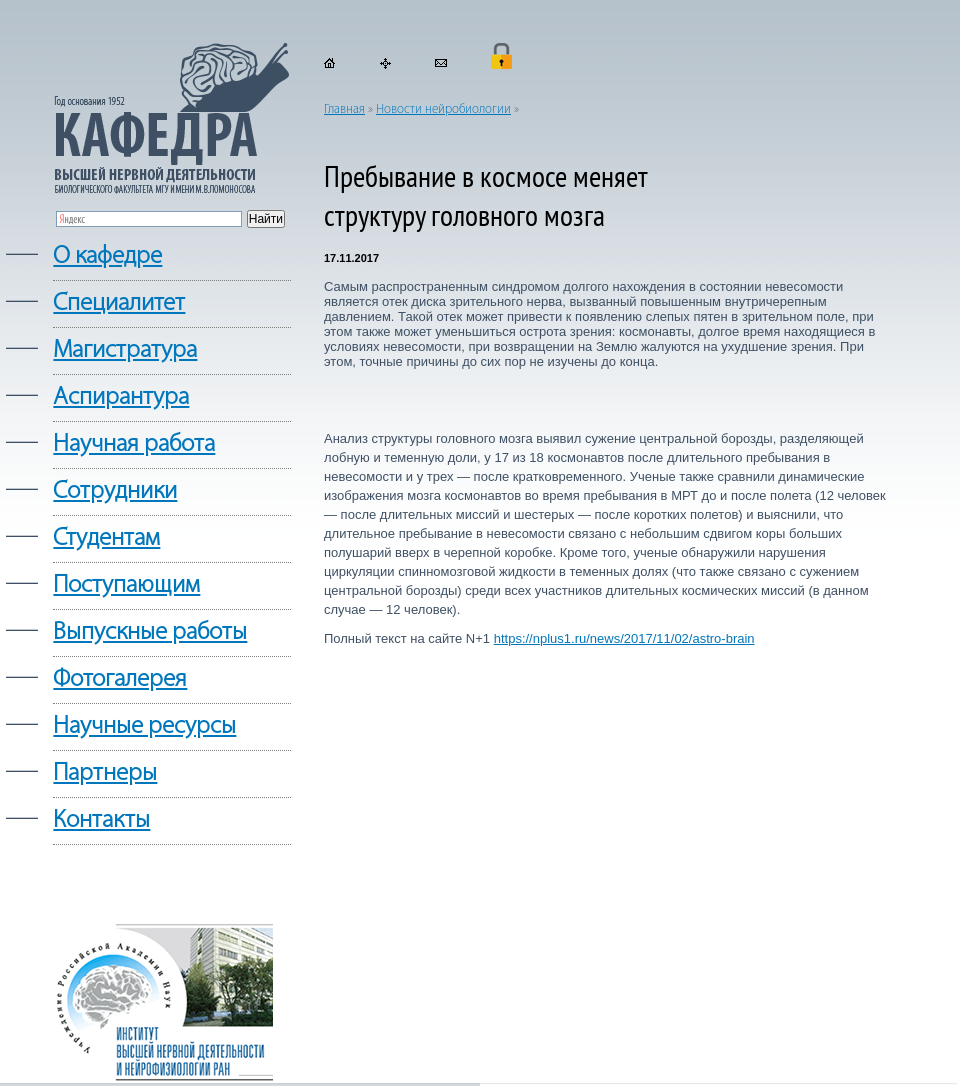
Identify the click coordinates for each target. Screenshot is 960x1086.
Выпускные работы (150, 632)
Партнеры (105, 773)
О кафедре (107, 256)
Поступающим (126, 585)
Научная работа (134, 444)
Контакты (101, 820)
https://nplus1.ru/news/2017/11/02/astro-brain (624, 638)
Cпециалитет (119, 303)
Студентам (106, 538)
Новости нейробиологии (443, 109)
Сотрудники (115, 491)
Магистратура (125, 350)
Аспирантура (121, 397)
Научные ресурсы (144, 726)
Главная (344, 109)
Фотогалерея (120, 679)
